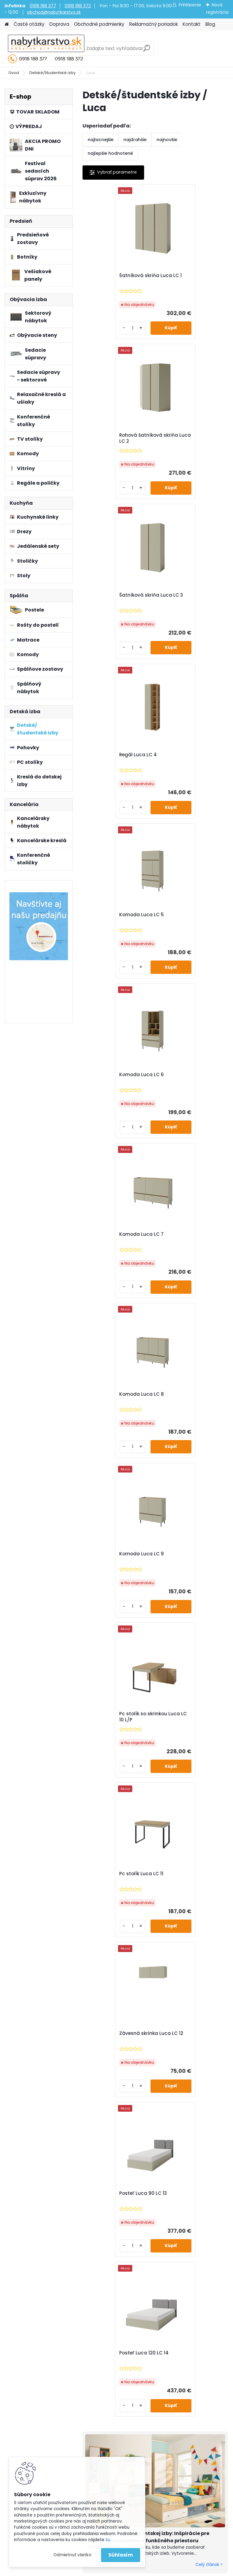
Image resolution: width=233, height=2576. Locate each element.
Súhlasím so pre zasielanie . (151, 1997)
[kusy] (99, 328)
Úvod (13, 73)
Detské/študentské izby (52, 73)
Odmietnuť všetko (72, 2555)
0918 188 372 (78, 6)
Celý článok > (209, 1446)
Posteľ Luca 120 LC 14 (186, 1234)
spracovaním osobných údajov (134, 1997)
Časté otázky (29, 24)
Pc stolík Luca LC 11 (111, 1075)
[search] (146, 50)
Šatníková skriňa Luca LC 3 (115, 438)
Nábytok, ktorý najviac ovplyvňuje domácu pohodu (145, 1719)
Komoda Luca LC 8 (184, 755)
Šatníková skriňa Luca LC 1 (115, 279)
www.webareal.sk (141, 2570)
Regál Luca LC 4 (181, 435)
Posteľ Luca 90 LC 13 (113, 1234)
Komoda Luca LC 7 (111, 755)
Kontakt (192, 24)
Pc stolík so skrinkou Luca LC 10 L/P (186, 918)
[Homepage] (7, 24)
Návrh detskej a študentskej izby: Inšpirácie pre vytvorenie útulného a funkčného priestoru (148, 1418)
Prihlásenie (190, 5)
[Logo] (46, 48)
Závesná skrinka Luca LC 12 (191, 1078)
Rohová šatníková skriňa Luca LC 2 (191, 279)
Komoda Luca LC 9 (111, 915)
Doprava (59, 24)
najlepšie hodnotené (110, 153)
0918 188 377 (43, 6)
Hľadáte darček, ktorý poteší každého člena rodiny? (146, 1857)
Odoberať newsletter (68, 1964)
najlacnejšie (100, 140)
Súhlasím (120, 2554)
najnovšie (167, 140)
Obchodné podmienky (99, 24)
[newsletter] (206, 1981)
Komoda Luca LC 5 (111, 595)
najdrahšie (135, 140)
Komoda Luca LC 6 (184, 595)
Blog (210, 24)
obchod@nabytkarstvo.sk (54, 12)
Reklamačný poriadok (153, 24)
